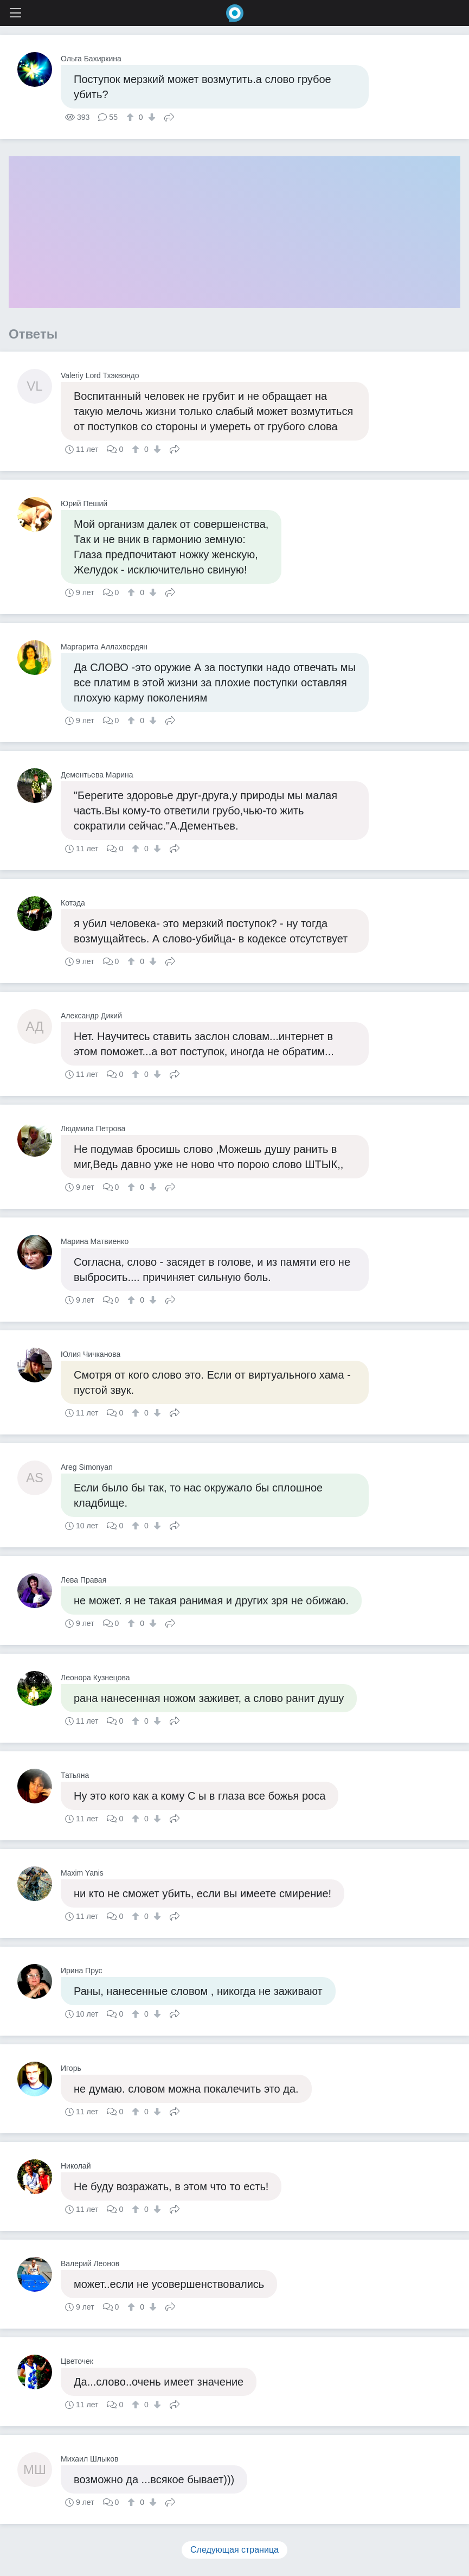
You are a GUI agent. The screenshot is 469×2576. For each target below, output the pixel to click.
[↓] (150, 117)
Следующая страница (234, 2549)
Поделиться (169, 116)
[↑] (131, 117)
